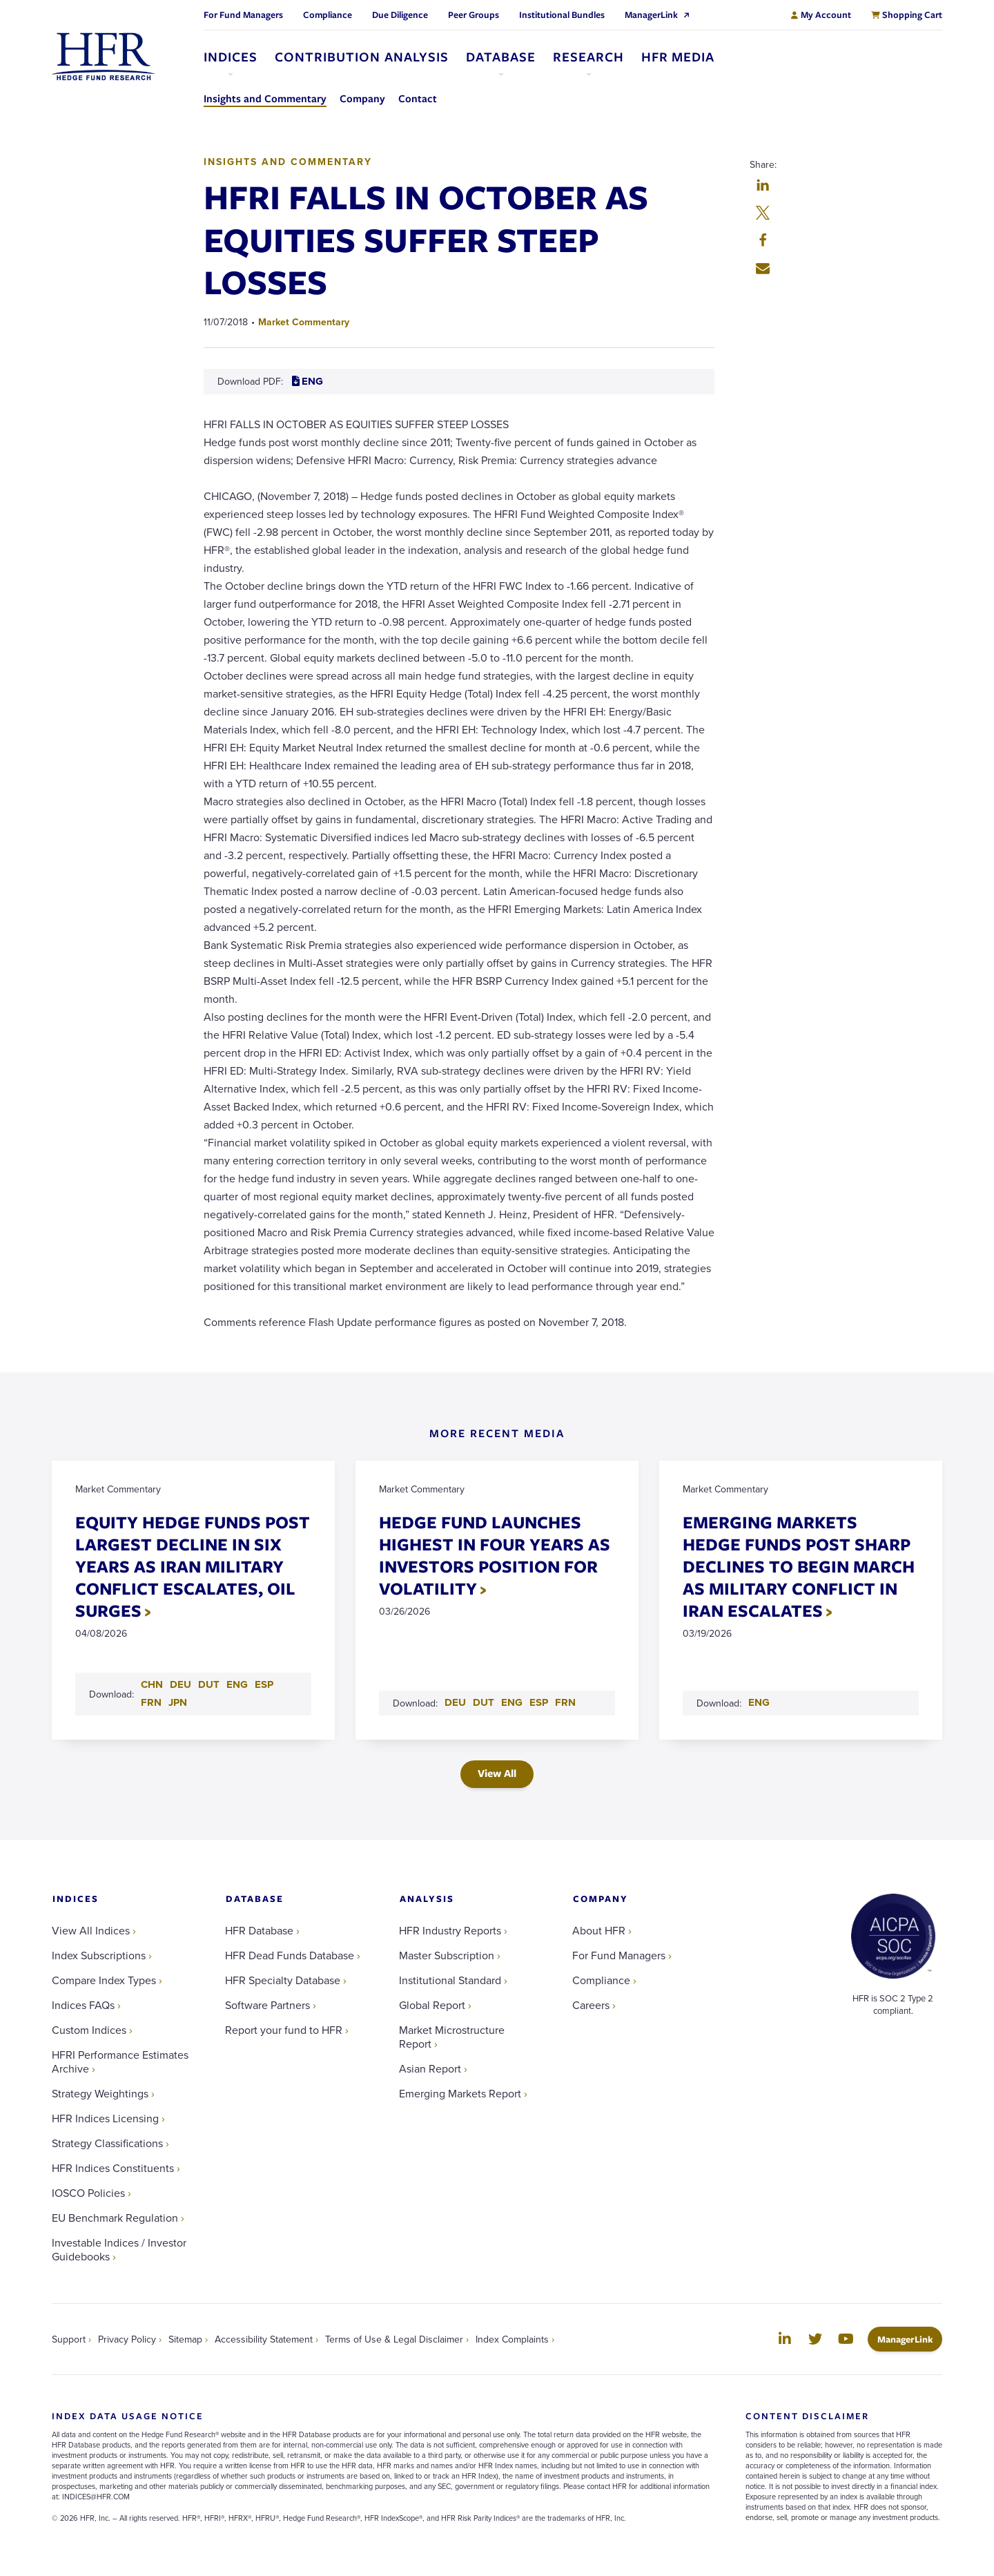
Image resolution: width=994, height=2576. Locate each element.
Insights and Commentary (288, 162)
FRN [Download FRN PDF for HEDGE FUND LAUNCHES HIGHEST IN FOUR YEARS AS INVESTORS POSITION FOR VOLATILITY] (566, 1703)
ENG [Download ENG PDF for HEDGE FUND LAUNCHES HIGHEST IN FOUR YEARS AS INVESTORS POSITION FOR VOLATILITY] (512, 1703)
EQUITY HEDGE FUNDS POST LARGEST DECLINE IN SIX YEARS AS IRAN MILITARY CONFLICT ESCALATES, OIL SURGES (193, 1566)
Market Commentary (303, 322)
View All (497, 1774)
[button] (763, 186)
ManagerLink (909, 2339)
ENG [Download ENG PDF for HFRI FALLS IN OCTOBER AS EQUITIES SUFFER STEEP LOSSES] (307, 381)
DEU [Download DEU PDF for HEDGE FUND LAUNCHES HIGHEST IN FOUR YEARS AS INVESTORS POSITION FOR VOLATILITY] (456, 1703)
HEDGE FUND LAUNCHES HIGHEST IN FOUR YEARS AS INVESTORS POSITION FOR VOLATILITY (495, 1555)
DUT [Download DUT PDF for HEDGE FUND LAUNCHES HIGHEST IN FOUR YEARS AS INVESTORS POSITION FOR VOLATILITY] (484, 1703)
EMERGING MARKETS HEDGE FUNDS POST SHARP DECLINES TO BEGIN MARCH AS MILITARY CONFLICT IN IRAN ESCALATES (799, 1566)
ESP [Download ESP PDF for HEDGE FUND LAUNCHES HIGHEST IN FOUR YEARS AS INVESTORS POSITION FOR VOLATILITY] (539, 1703)
